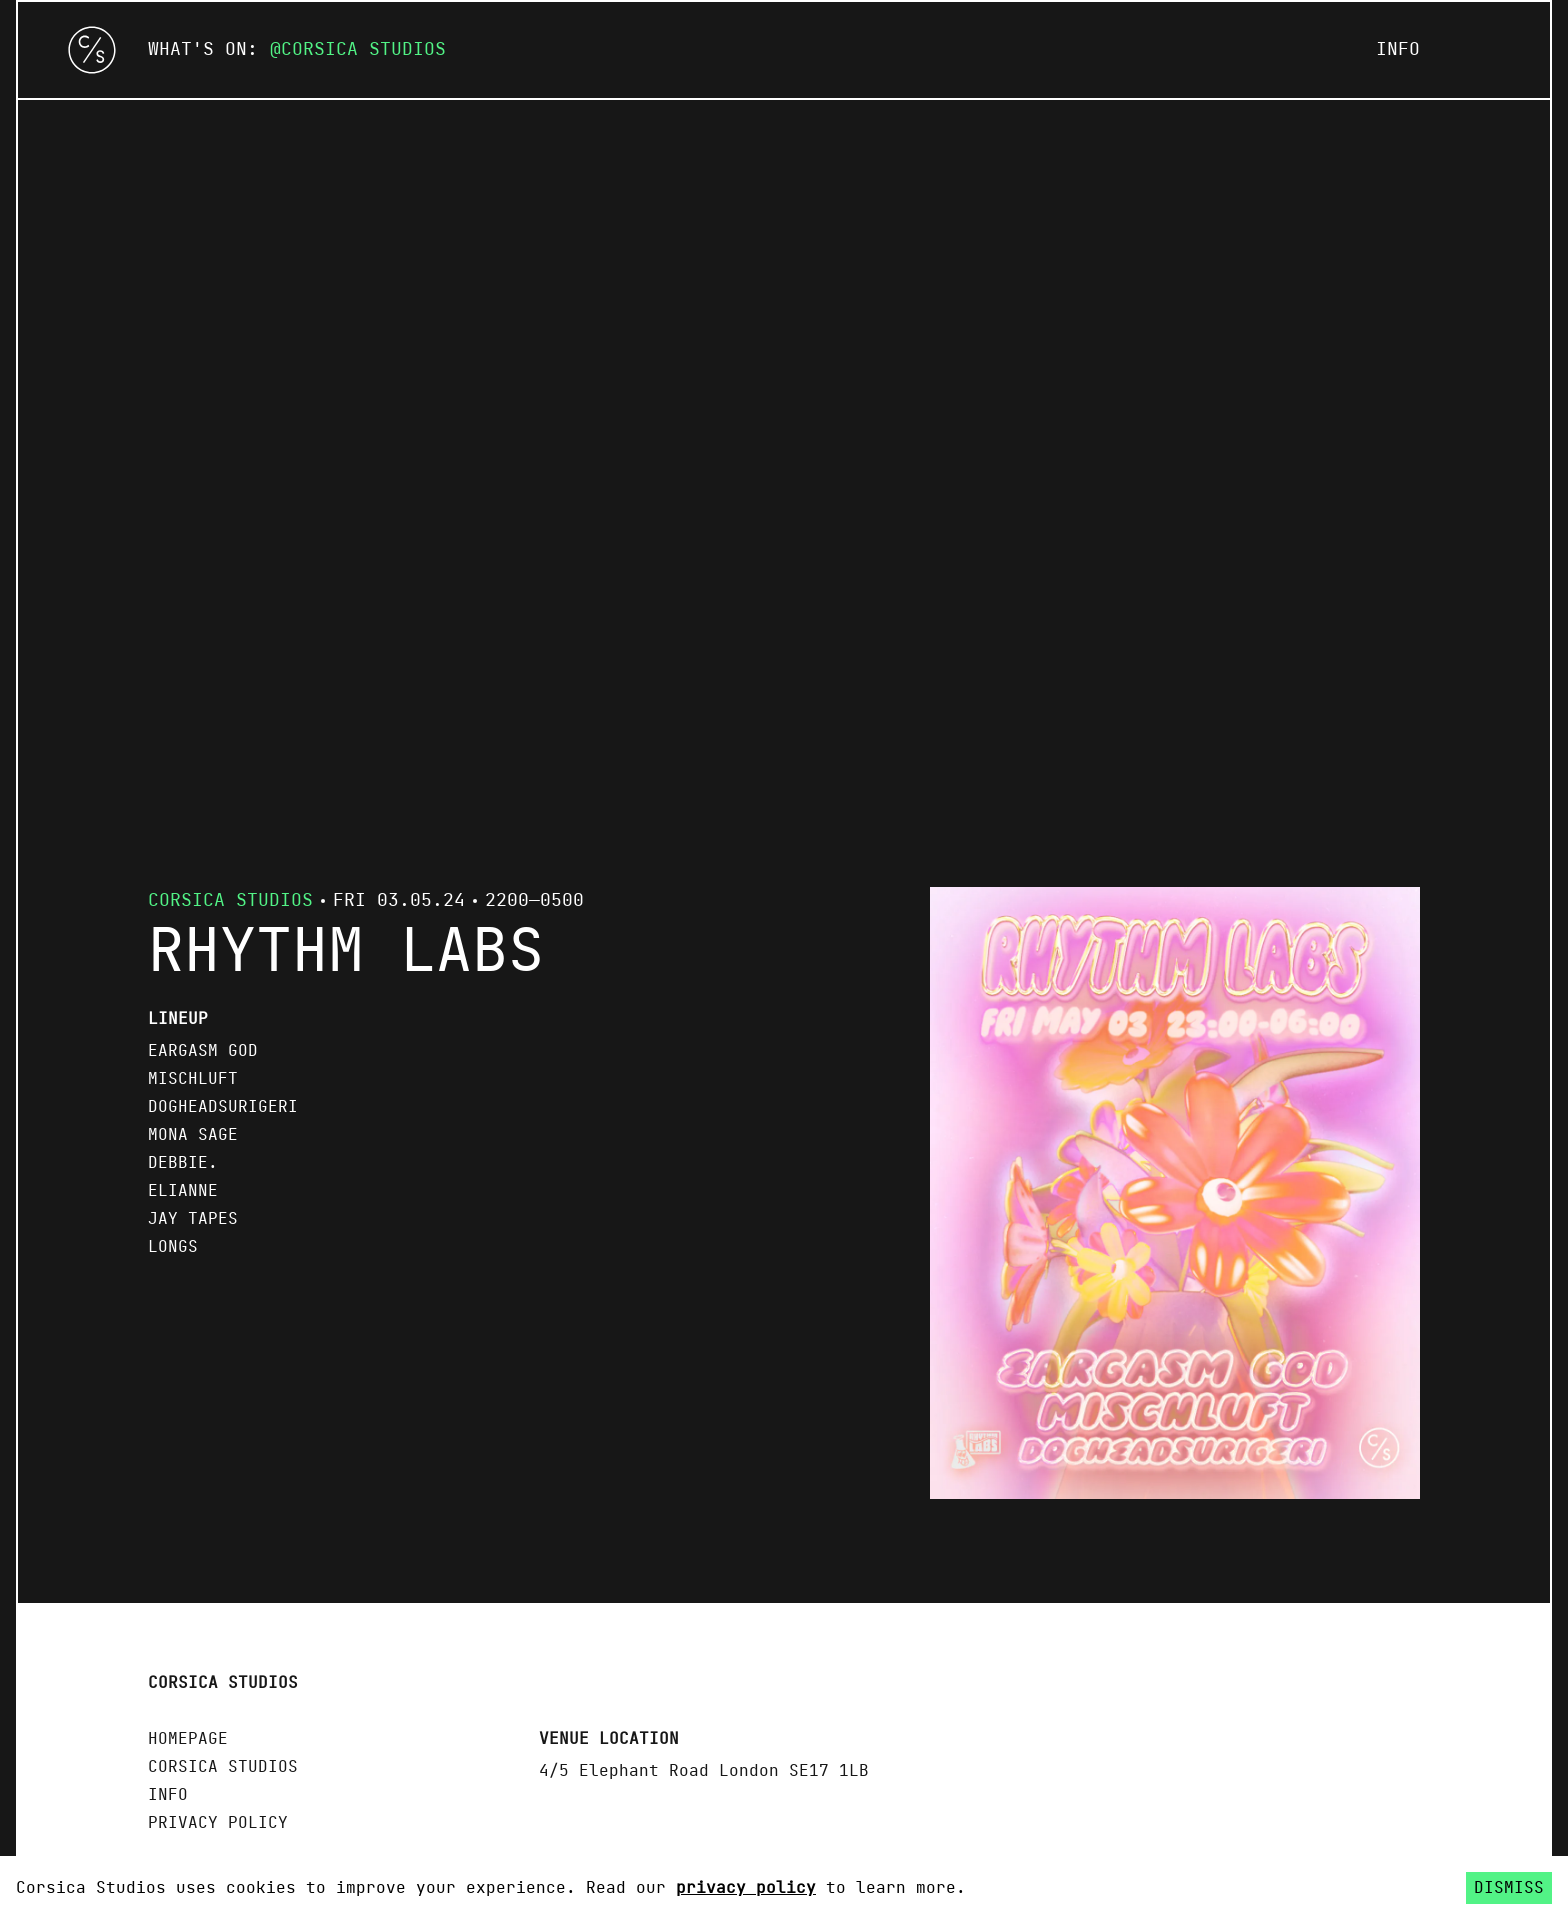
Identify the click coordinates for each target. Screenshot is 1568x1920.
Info (1398, 50)
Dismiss (1509, 1888)
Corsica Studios (363, 50)
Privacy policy (218, 1823)
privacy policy (746, 1888)
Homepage (188, 1739)
